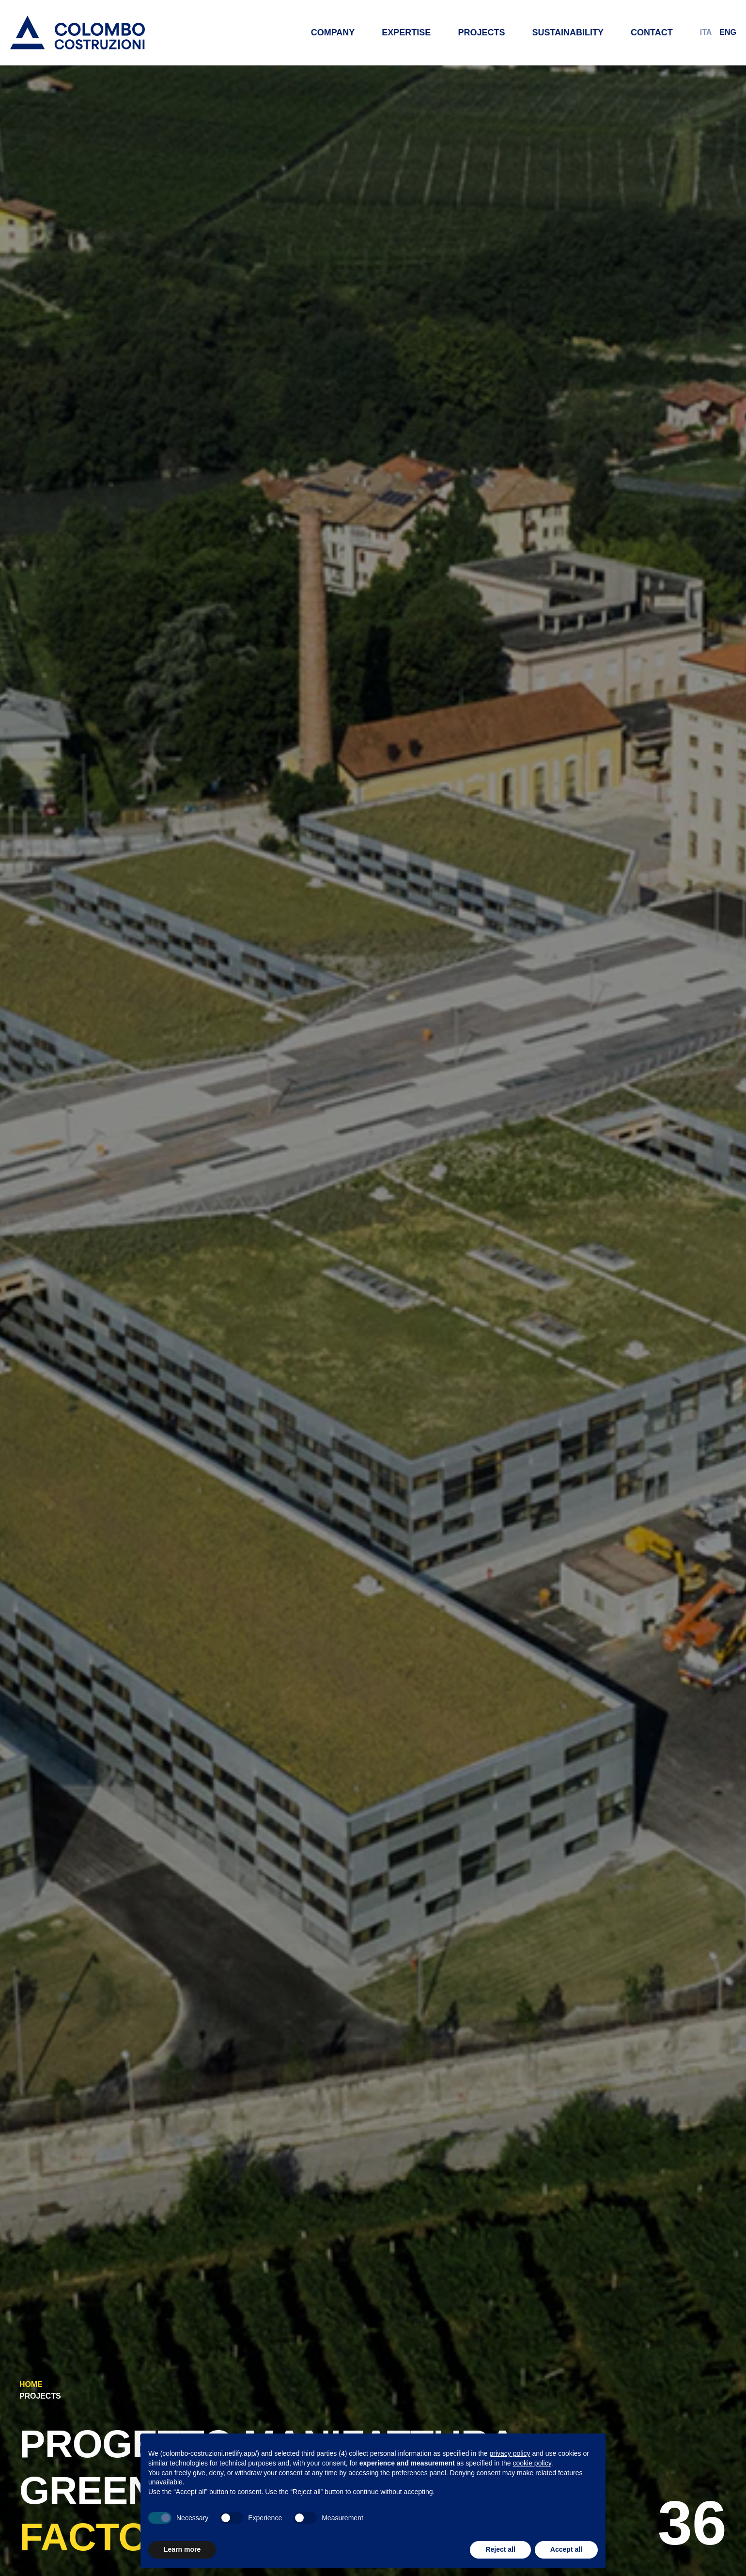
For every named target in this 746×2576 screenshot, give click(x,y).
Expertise (406, 32)
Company (333, 32)
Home (31, 2384)
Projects (481, 32)
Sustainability (568, 32)
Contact (652, 32)
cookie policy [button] (532, 2463)
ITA (706, 32)
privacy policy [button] (510, 2453)
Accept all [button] (566, 2549)
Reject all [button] (500, 2549)
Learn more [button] (182, 2549)
